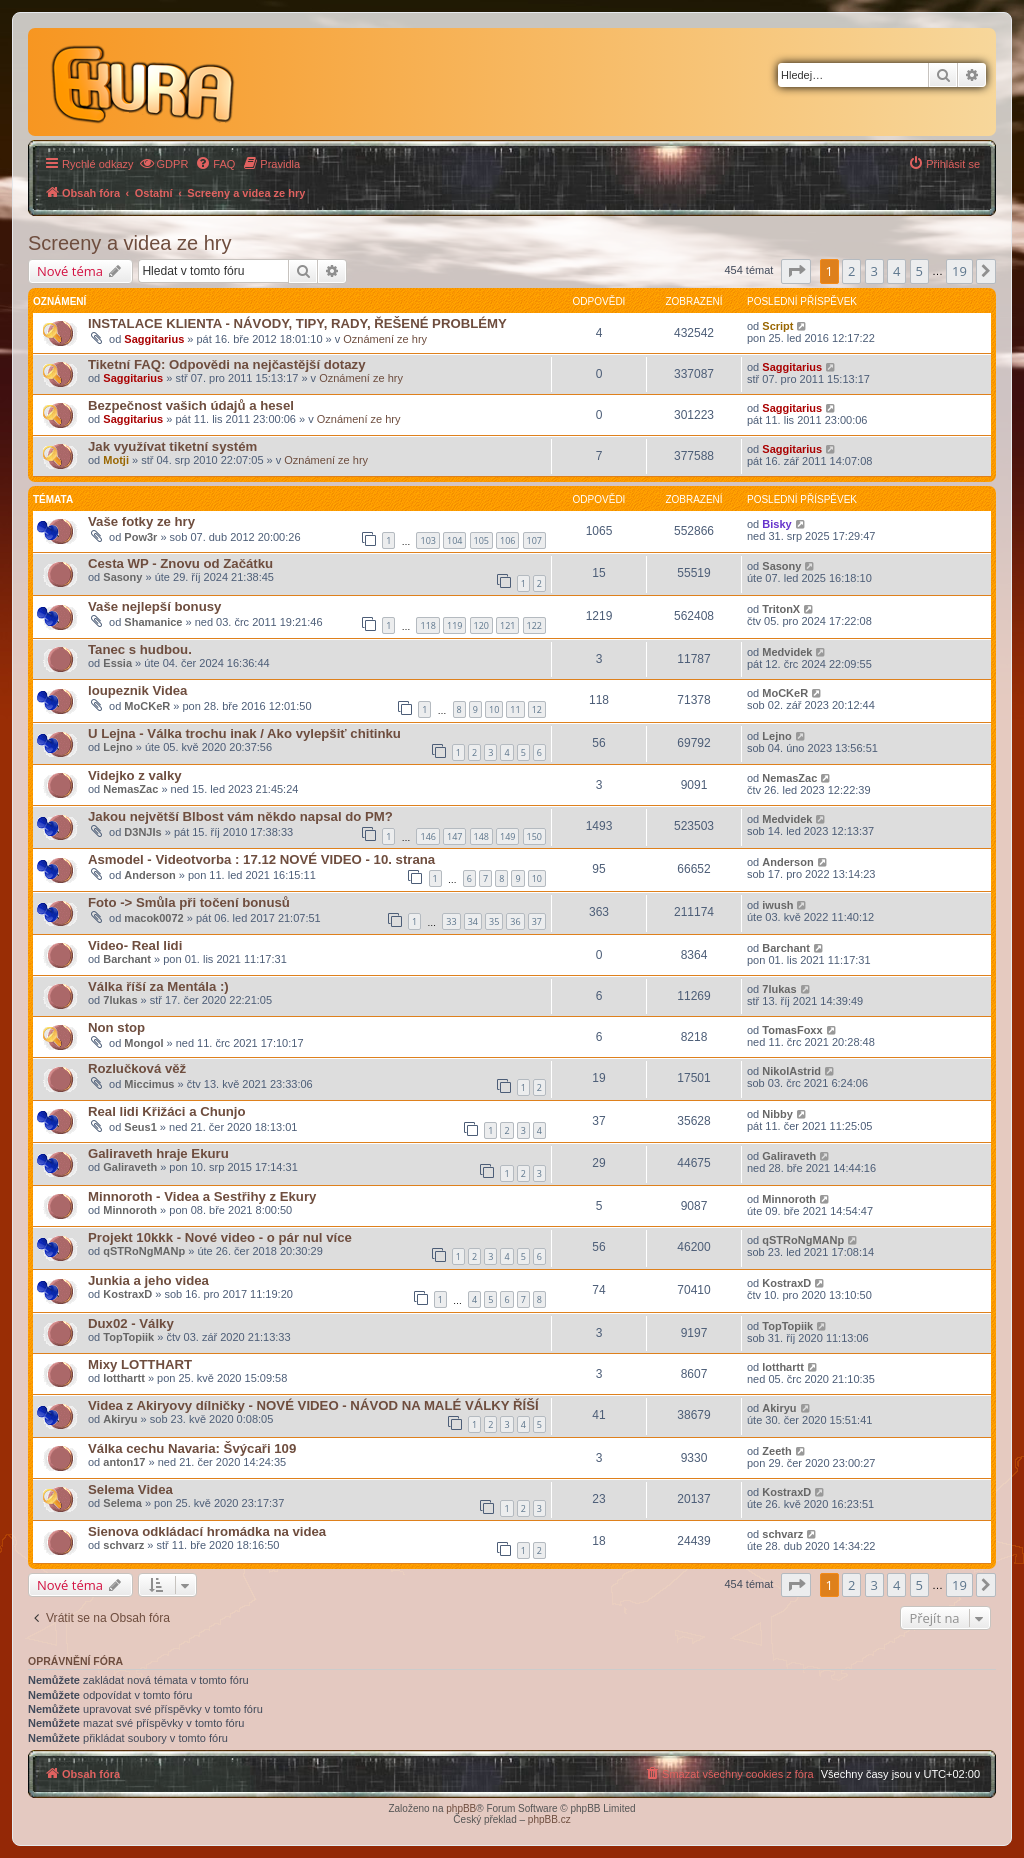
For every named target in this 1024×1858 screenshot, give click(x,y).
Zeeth (776, 1451)
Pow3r (140, 537)
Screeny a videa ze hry (129, 243)
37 (537, 921)
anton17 (124, 1462)
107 (534, 540)
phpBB (461, 1808)
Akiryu (120, 1419)
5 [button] (919, 271)
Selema (122, 1503)
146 (427, 836)
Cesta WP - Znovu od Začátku (180, 563)
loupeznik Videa (137, 690)
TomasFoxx (792, 1030)
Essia (117, 663)
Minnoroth (130, 1210)
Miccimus (149, 1084)
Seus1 (140, 1127)
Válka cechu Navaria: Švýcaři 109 (192, 1448)
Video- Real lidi (135, 945)
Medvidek (787, 652)
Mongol (143, 1043)
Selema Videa (130, 1489)
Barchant (127, 959)
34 (473, 921)
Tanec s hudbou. (140, 649)
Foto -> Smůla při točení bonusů (189, 902)
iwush (777, 905)
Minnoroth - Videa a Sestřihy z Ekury (202, 1196)
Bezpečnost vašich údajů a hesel (191, 405)
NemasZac (130, 789)
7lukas (120, 1000)
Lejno (117, 747)
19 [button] (959, 271)
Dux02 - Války (131, 1323)
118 (427, 625)
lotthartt (124, 1378)
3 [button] (874, 271)
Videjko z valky (135, 775)
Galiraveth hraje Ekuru (158, 1153)
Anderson (149, 875)
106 (507, 540)
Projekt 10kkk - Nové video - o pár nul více (220, 1237)
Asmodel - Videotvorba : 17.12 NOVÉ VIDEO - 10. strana (261, 859)
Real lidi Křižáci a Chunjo (167, 1111)
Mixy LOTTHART (140, 1364)
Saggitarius (154, 339)
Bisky (776, 524)
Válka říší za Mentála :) (158, 986)
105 (481, 540)
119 (454, 625)
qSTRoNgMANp (144, 1251)
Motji (116, 460)
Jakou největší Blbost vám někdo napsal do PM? (240, 816)
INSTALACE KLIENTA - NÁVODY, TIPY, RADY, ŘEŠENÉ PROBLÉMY (297, 323)
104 (454, 540)
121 (507, 625)
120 (481, 625)
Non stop (116, 1027)
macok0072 (153, 918)
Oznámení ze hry (385, 339)
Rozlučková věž (137, 1068)
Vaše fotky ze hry (141, 521)
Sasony (122, 577)
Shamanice (153, 622)
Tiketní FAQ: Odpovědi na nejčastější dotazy (227, 364)
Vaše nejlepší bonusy (154, 606)
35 (494, 921)
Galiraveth (130, 1167)
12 (537, 709)
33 (451, 921)
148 (481, 836)
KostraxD (127, 1294)
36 (515, 921)
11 (515, 709)
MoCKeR (147, 706)
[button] (796, 271)
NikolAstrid (791, 1071)
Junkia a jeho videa (148, 1280)
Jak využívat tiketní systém (172, 446)
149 (507, 836)
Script (777, 326)
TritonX (781, 609)
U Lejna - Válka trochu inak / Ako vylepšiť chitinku (244, 733)
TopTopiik (128, 1337)
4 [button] (896, 271)
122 (534, 625)
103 (427, 540)
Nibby (777, 1114)
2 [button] (851, 271)
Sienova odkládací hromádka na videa (207, 1531)
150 (534, 836)
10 (494, 709)
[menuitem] (164, 164)
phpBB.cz (549, 1819)
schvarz (123, 1545)
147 (454, 836)
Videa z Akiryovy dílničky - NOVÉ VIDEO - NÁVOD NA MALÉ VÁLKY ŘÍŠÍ (313, 1405)
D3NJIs (142, 832)
